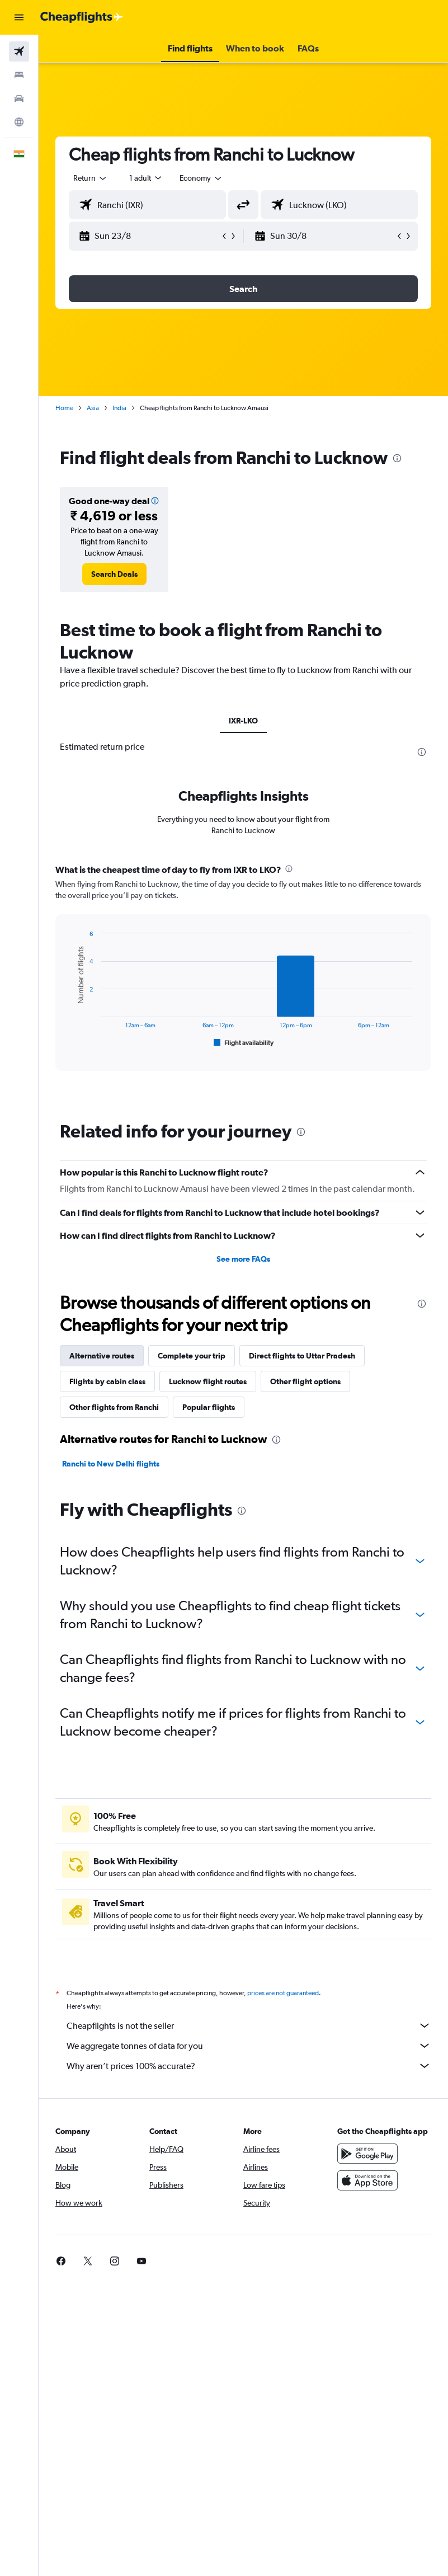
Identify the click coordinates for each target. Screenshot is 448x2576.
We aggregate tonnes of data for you (249, 2045)
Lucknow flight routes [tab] (208, 1381)
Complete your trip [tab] (191, 1355)
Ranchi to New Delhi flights (110, 1463)
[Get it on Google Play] (367, 2153)
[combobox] (201, 178)
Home (64, 408)
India (119, 408)
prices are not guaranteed (283, 1993)
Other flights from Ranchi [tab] (114, 1407)
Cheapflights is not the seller (249, 2025)
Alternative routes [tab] (101, 1355)
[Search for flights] (19, 51)
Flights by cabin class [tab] (107, 1381)
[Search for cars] (19, 98)
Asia (93, 408)
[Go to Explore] (19, 122)
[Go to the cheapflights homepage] (81, 17)
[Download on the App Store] (367, 2180)
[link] (114, 574)
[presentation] (397, 458)
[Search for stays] (19, 75)
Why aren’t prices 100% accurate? (249, 2065)
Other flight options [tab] (305, 1381)
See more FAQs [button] (243, 1258)
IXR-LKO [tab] (243, 720)
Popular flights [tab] (208, 1407)
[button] (19, 17)
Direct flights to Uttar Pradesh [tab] (302, 1355)
